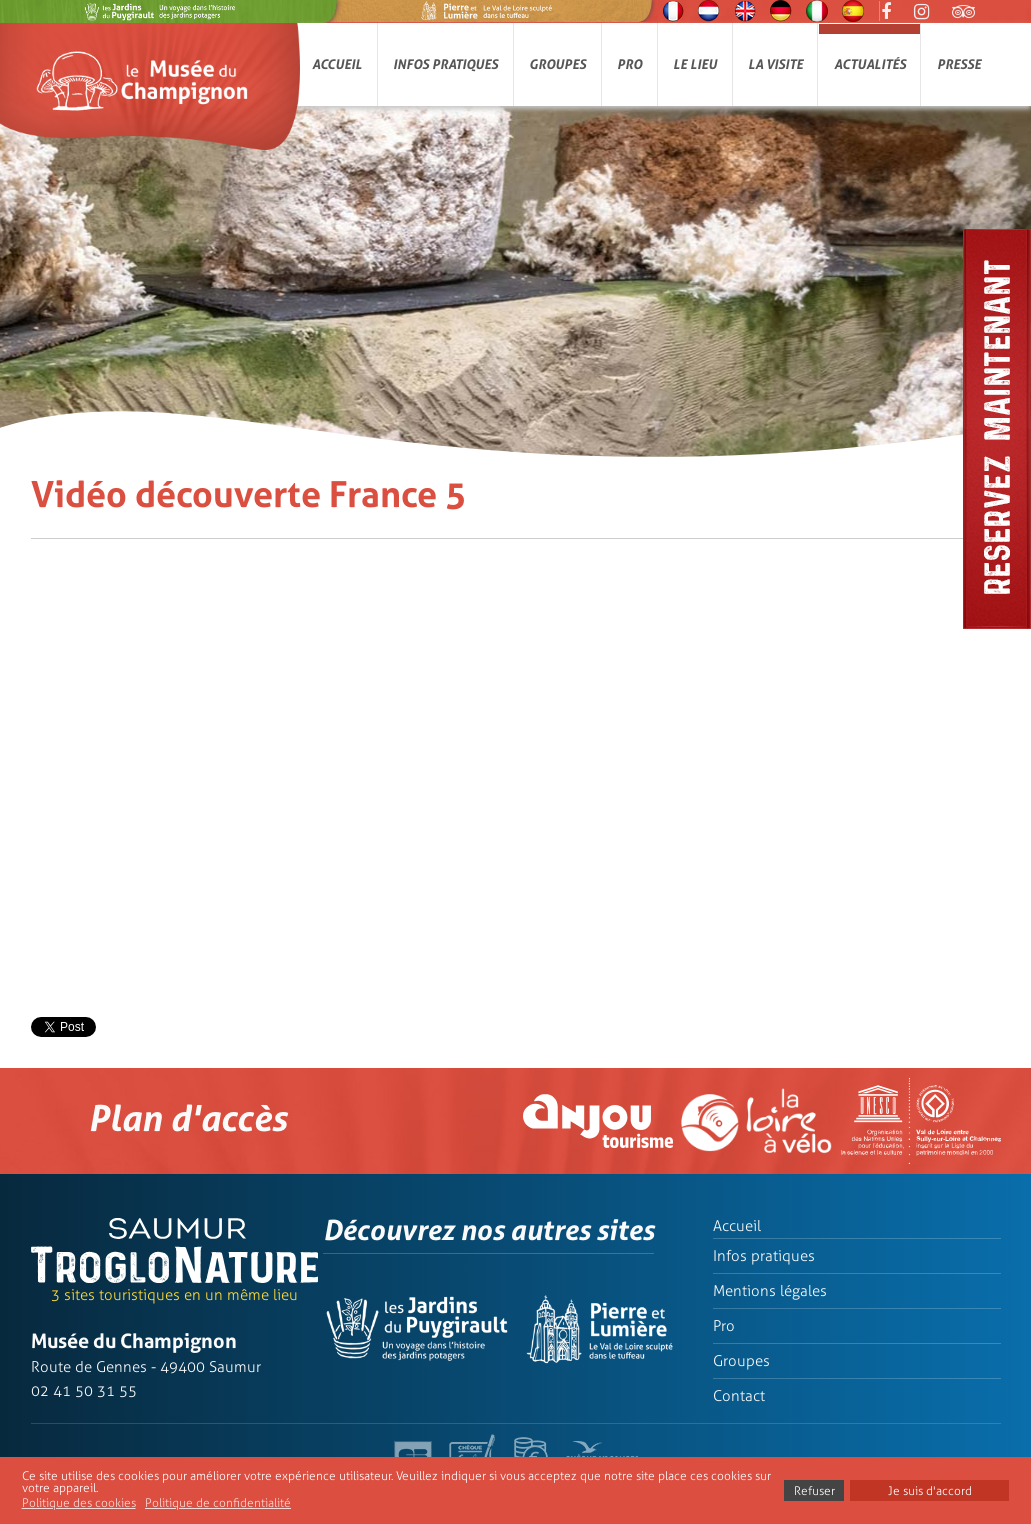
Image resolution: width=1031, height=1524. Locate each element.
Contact (739, 1396)
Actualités (870, 64)
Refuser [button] (814, 1491)
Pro (629, 64)
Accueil (337, 64)
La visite (775, 64)
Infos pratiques (445, 64)
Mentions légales (770, 1291)
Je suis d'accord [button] (930, 1491)
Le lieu (695, 64)
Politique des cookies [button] (79, 1503)
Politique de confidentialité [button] (218, 1503)
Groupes (557, 64)
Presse (959, 64)
